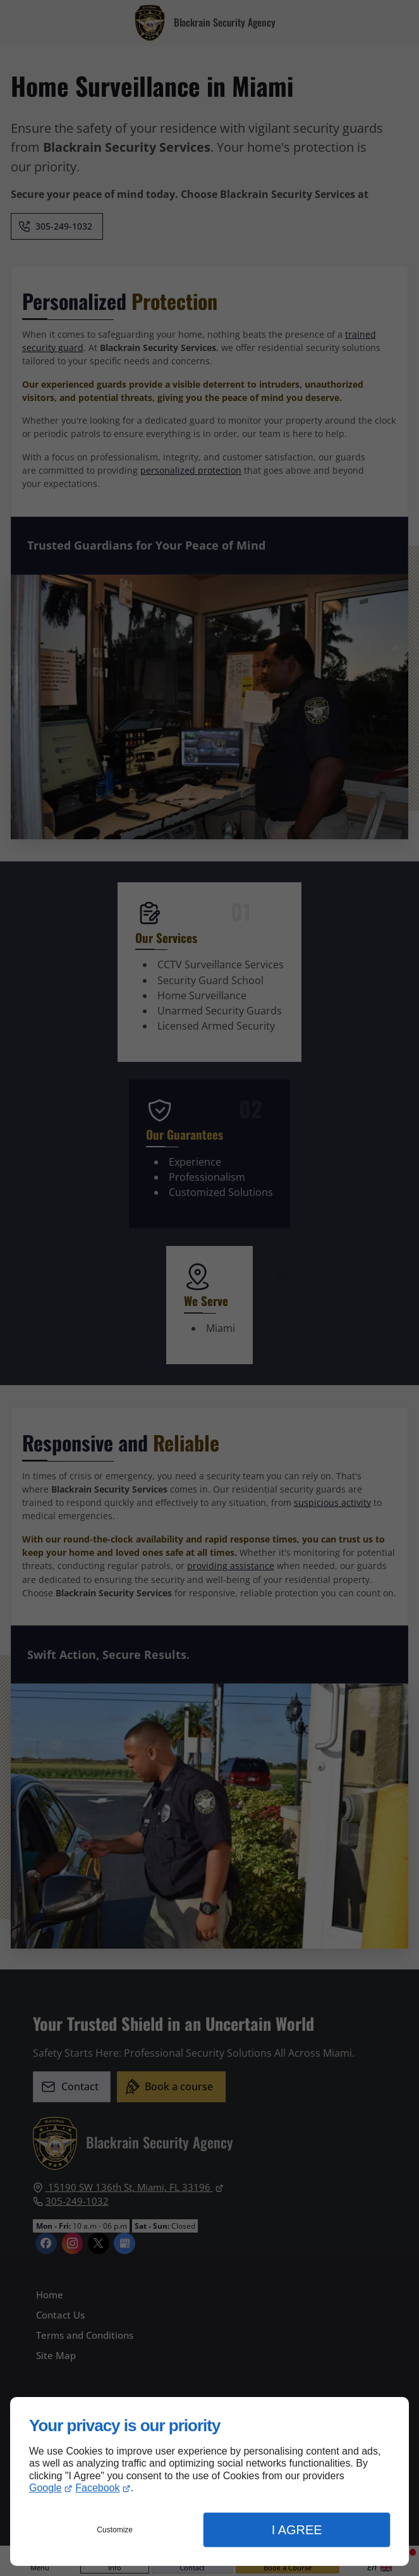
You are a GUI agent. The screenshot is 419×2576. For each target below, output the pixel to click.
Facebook (97, 2487)
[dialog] (209, 2481)
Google (45, 2487)
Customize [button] (115, 2529)
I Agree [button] (297, 2530)
